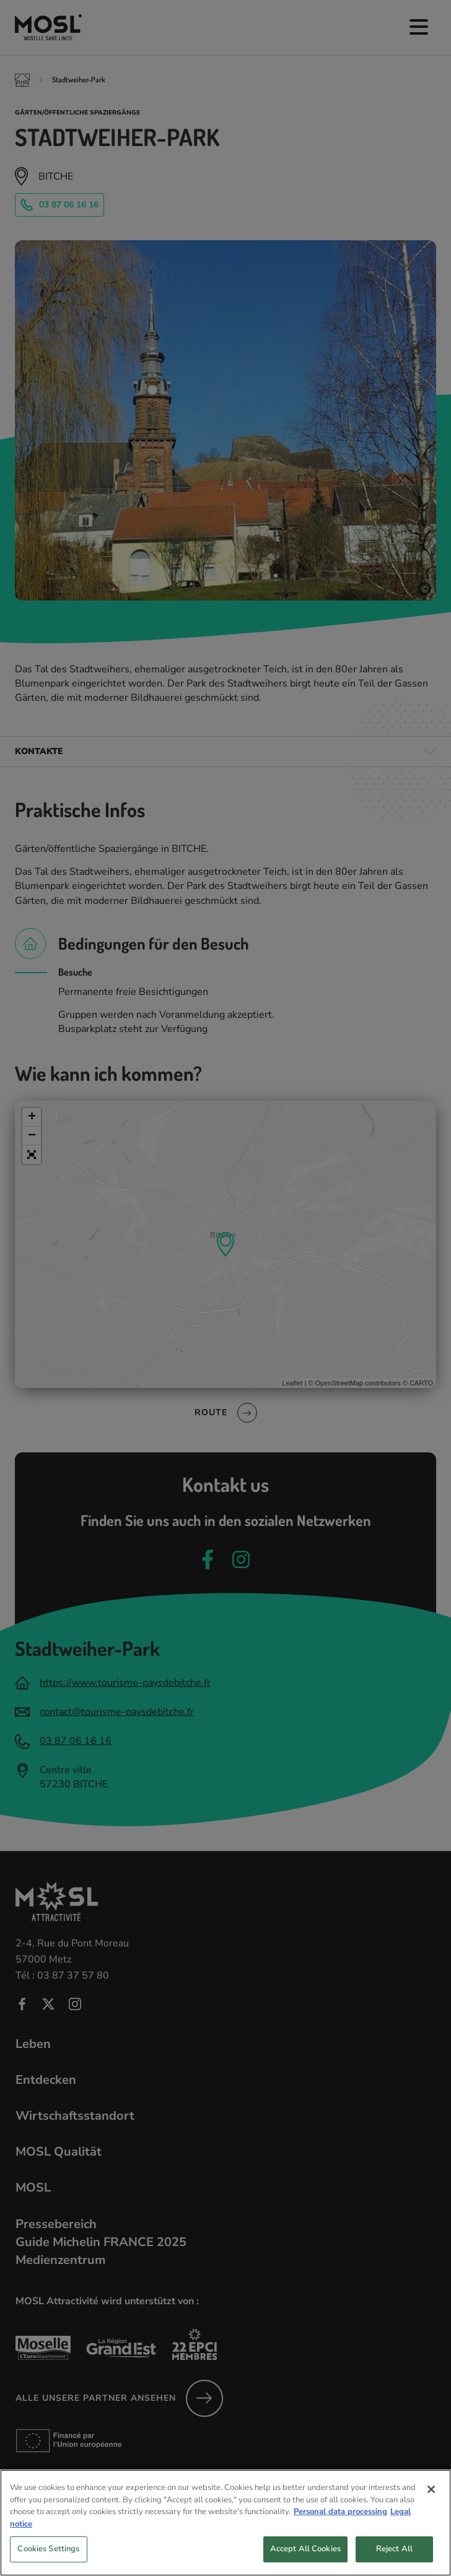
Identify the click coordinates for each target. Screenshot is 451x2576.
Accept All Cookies (305, 2556)
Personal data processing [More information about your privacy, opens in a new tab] (340, 2519)
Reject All (394, 2556)
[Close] (431, 2496)
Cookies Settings (48, 2556)
